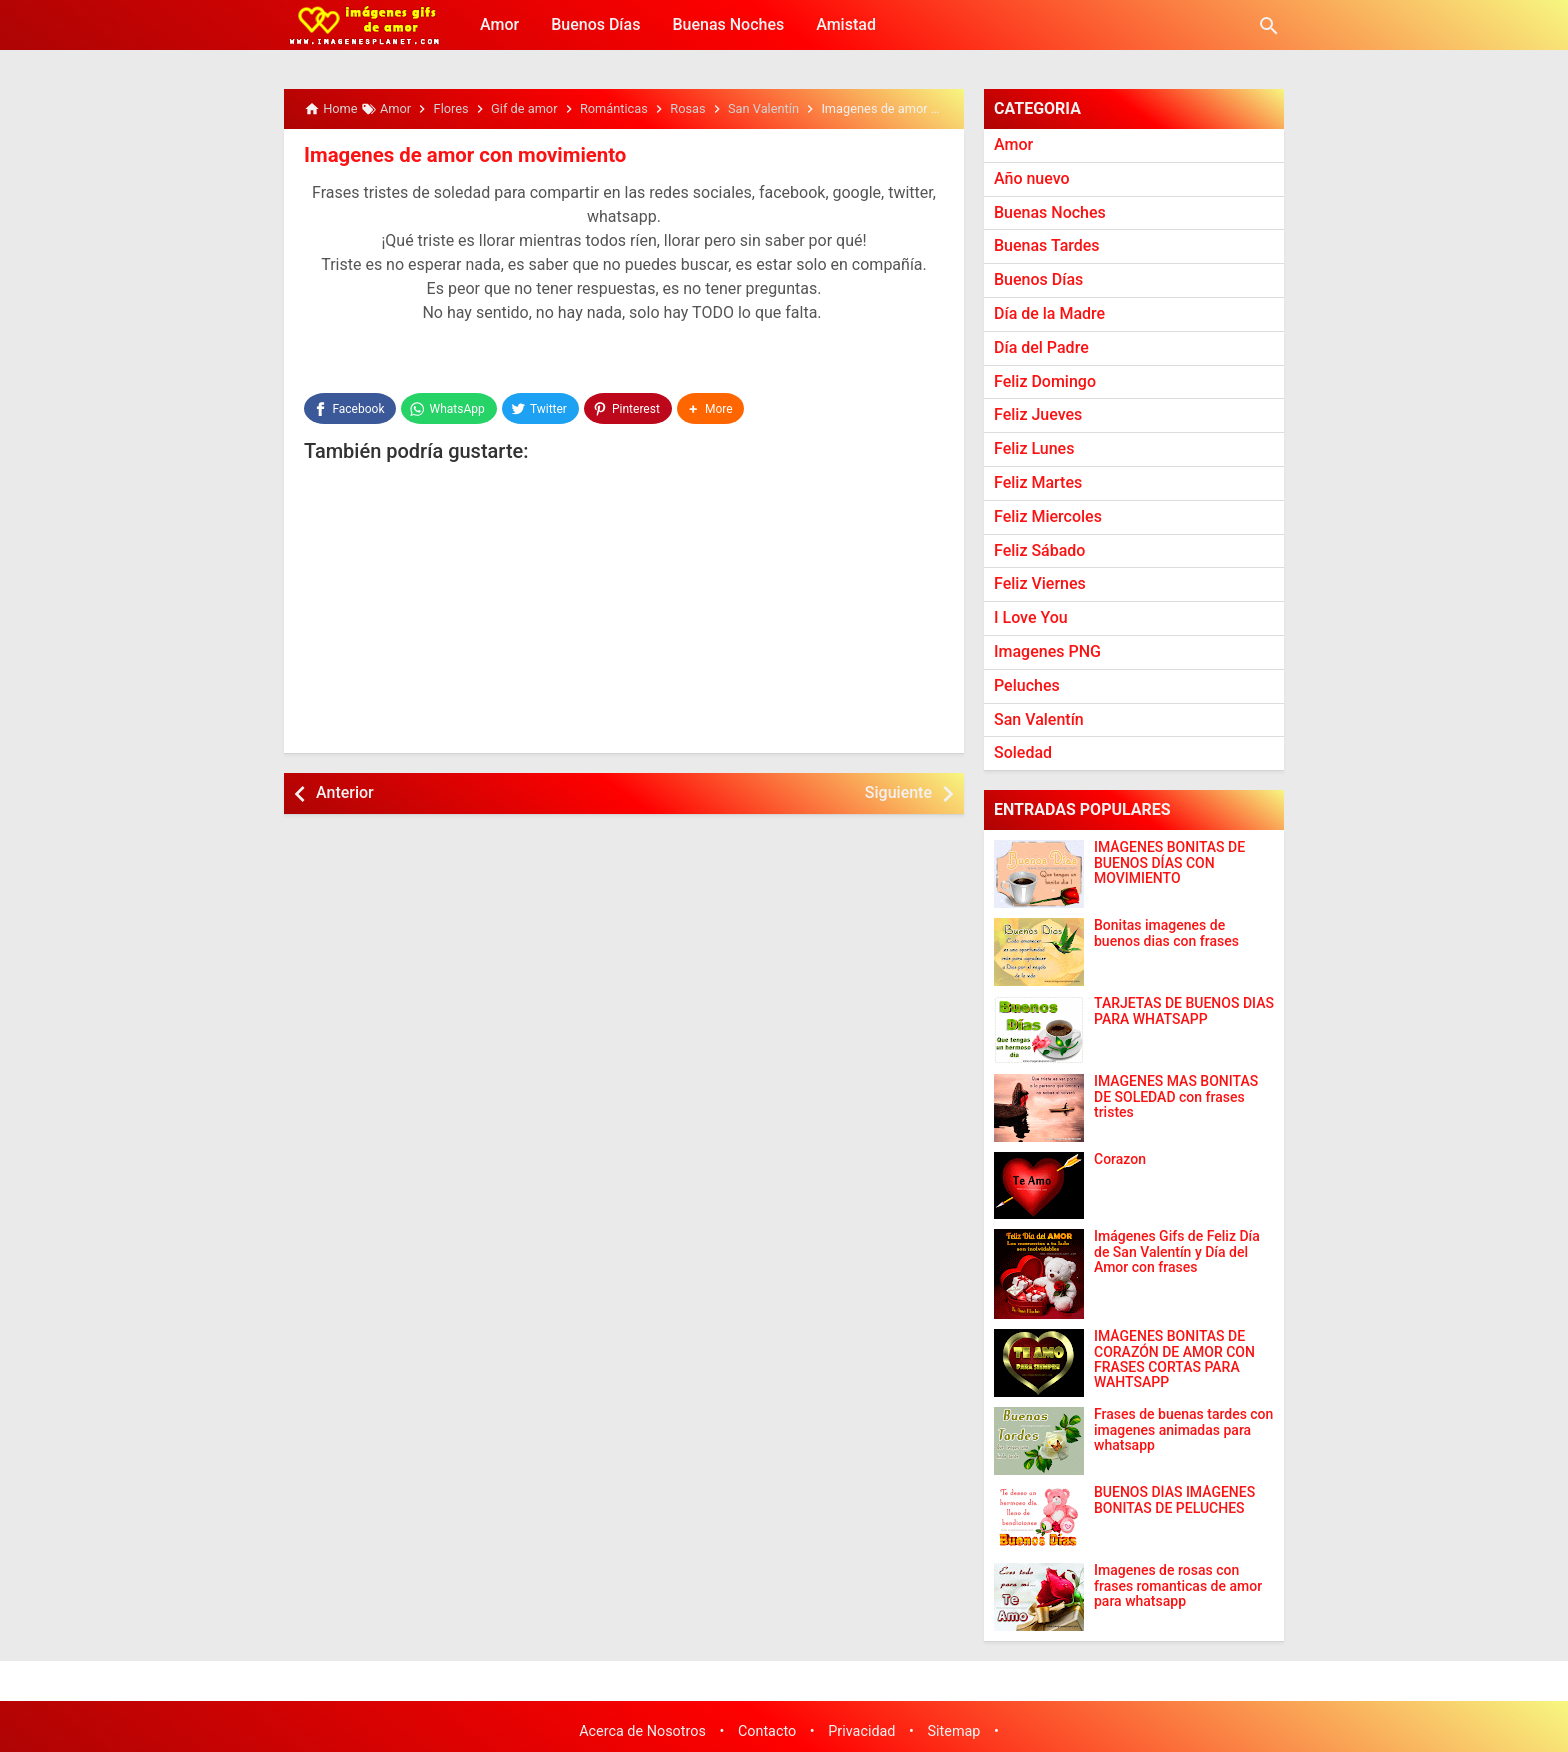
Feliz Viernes (1040, 583)
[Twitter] (540, 408)
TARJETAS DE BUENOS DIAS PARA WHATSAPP (1184, 1011)
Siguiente (898, 791)
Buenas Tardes (1047, 245)
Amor (499, 24)
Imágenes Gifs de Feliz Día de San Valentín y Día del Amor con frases (1177, 1252)
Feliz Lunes (1034, 448)
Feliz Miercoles (1048, 516)
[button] (711, 408)
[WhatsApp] (448, 408)
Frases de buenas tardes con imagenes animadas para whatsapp (1183, 1430)
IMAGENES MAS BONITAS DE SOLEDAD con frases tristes (1176, 1097)
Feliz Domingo (1045, 381)
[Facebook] (350, 408)
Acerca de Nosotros (642, 1731)
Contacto (767, 1731)
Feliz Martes (1038, 482)
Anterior (345, 791)
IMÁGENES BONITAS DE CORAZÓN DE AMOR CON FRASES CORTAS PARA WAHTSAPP (1174, 1359)
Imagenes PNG (1047, 651)
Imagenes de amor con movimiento (462, 155)
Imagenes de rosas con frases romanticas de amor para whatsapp (1178, 1586)
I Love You (1031, 617)
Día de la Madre (1049, 313)
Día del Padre (1041, 347)
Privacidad (861, 1731)
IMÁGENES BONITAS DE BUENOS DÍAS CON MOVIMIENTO (1169, 863)
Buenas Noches (728, 24)
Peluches (1027, 685)
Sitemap (954, 1731)
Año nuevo (1032, 178)
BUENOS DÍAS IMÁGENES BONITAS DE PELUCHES (1174, 1500)
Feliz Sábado (1039, 550)
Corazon (1120, 1159)
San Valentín (1039, 719)
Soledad (1023, 752)
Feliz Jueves (1038, 414)
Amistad (846, 24)
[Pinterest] (628, 408)
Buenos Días (595, 24)
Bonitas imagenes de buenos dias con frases (1166, 933)
